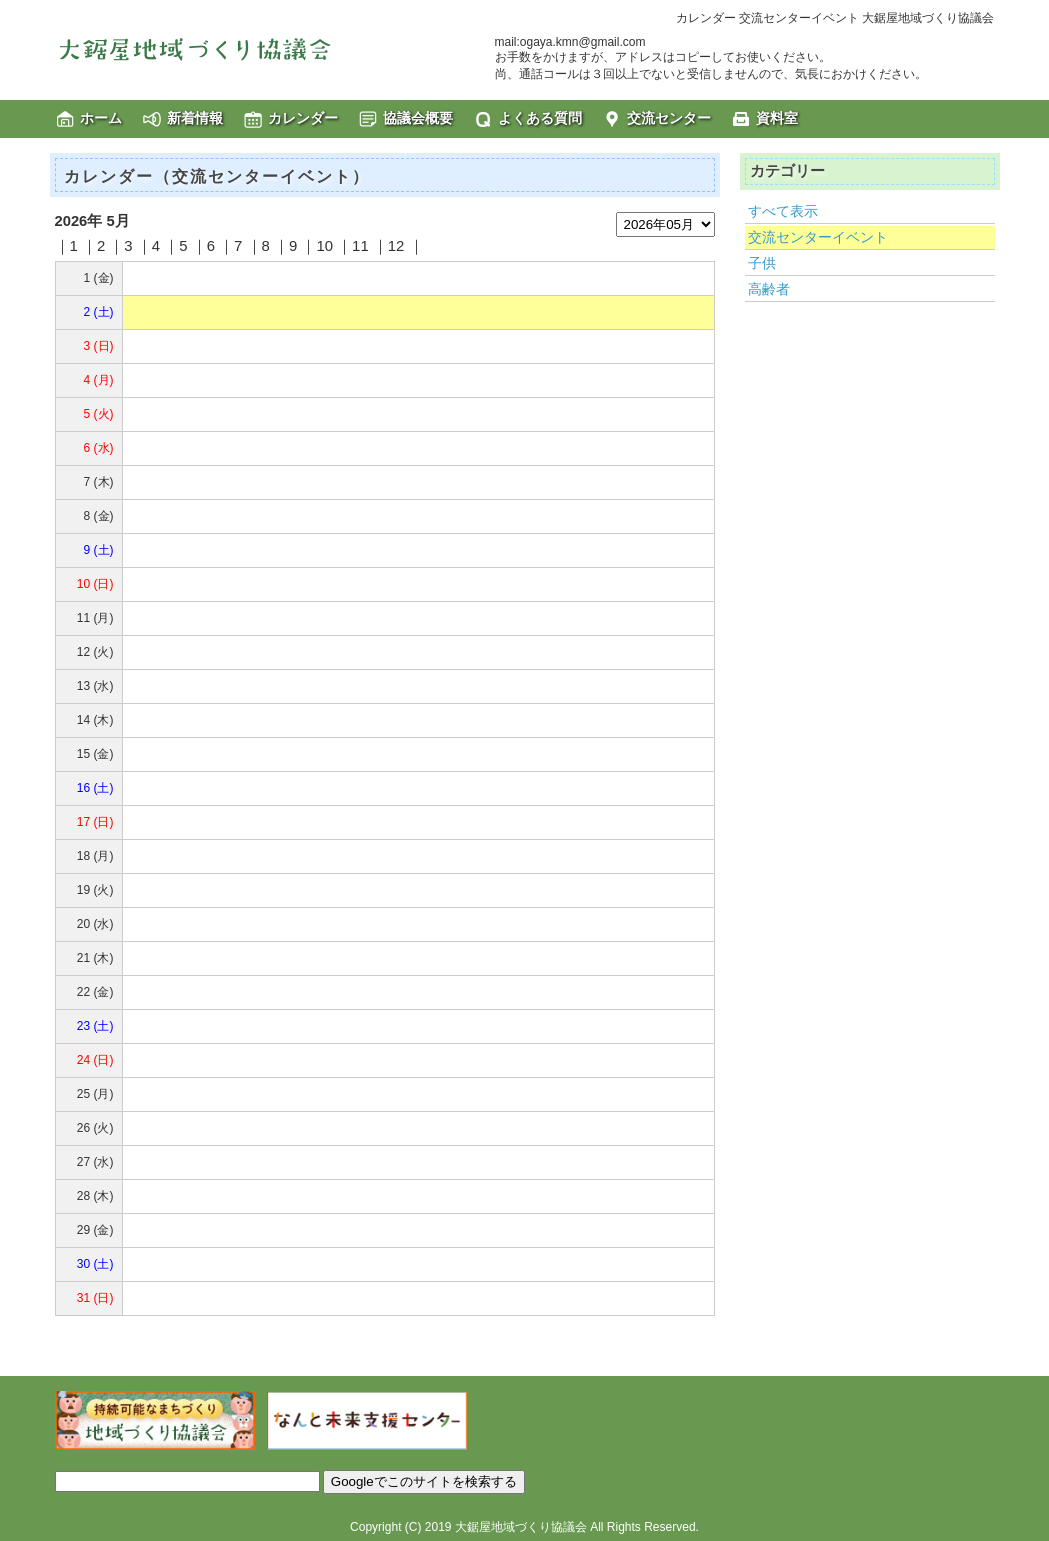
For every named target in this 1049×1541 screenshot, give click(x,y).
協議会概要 (418, 118)
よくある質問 (540, 118)
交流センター (669, 118)
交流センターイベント (818, 237)
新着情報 (195, 118)
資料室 (777, 118)
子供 (762, 263)
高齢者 (769, 289)
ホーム (101, 118)
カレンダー (303, 118)
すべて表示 (783, 211)
